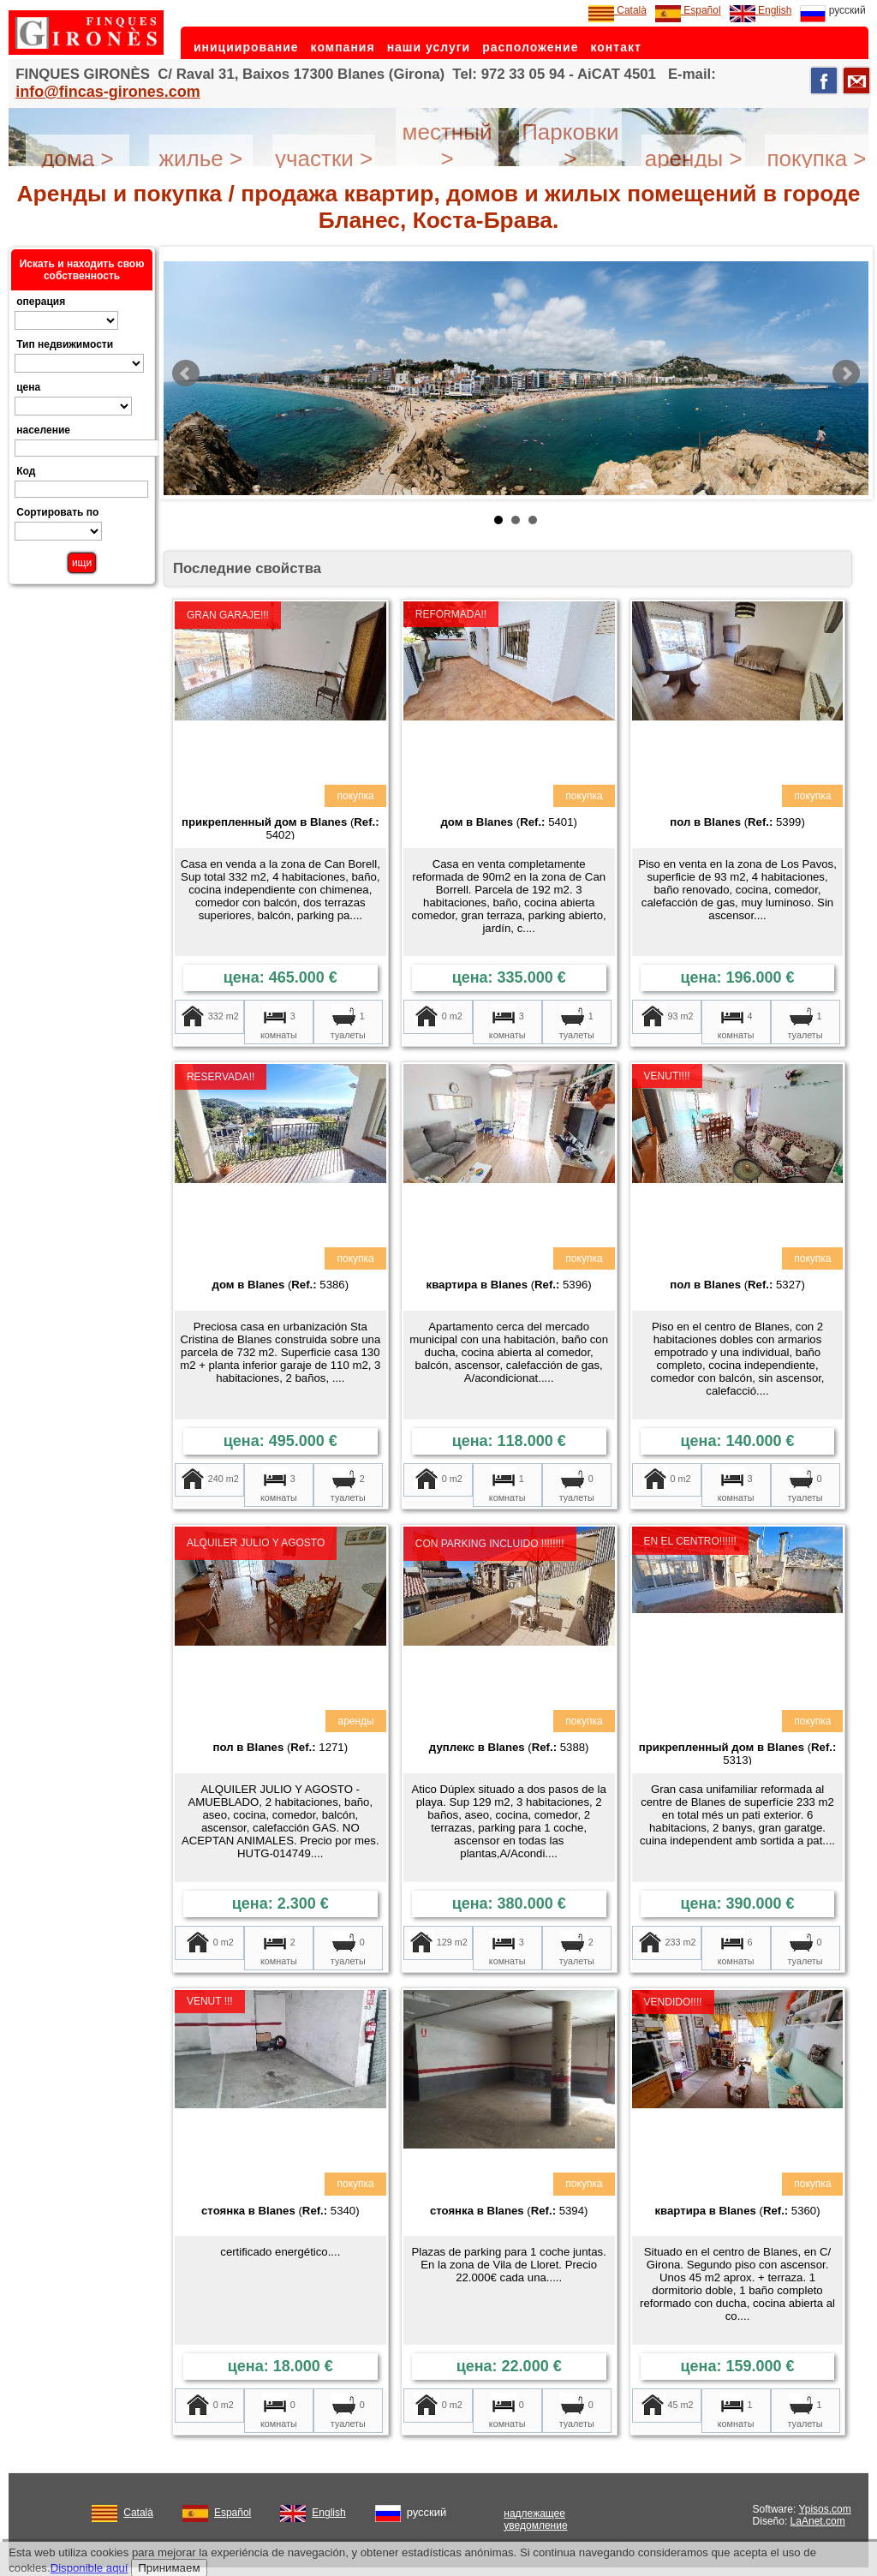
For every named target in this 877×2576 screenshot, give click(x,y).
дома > (77, 158)
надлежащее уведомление (535, 2519)
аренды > (694, 158)
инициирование (246, 47)
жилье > (201, 158)
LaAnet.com (817, 2521)
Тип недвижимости (64, 344)
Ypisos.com (825, 2509)
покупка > (816, 158)
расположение (530, 47)
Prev (186, 373)
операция (40, 302)
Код (25, 471)
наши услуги (429, 47)
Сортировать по (57, 512)
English (761, 10)
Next (846, 373)
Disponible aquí (89, 2567)
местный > (447, 145)
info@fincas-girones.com (107, 91)
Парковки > (570, 145)
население (43, 430)
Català (617, 10)
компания (343, 47)
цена (28, 387)
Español (688, 10)
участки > (324, 158)
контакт (615, 47)
